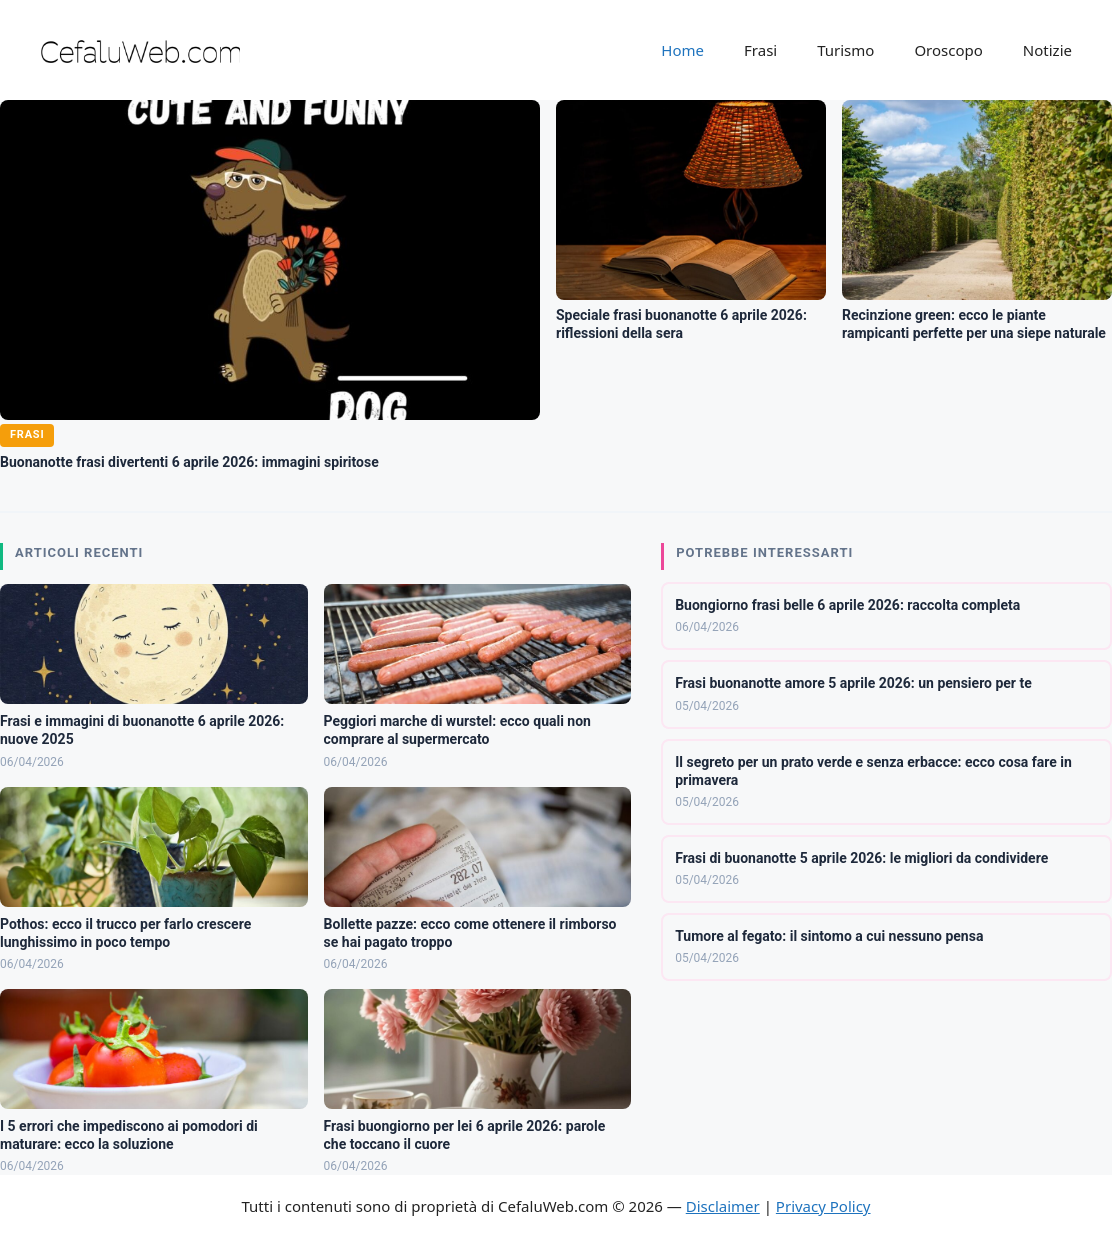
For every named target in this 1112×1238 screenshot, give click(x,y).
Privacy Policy (823, 1206)
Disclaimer (723, 1206)
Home (682, 50)
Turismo (845, 50)
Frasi (760, 50)
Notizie (1047, 50)
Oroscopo (948, 50)
